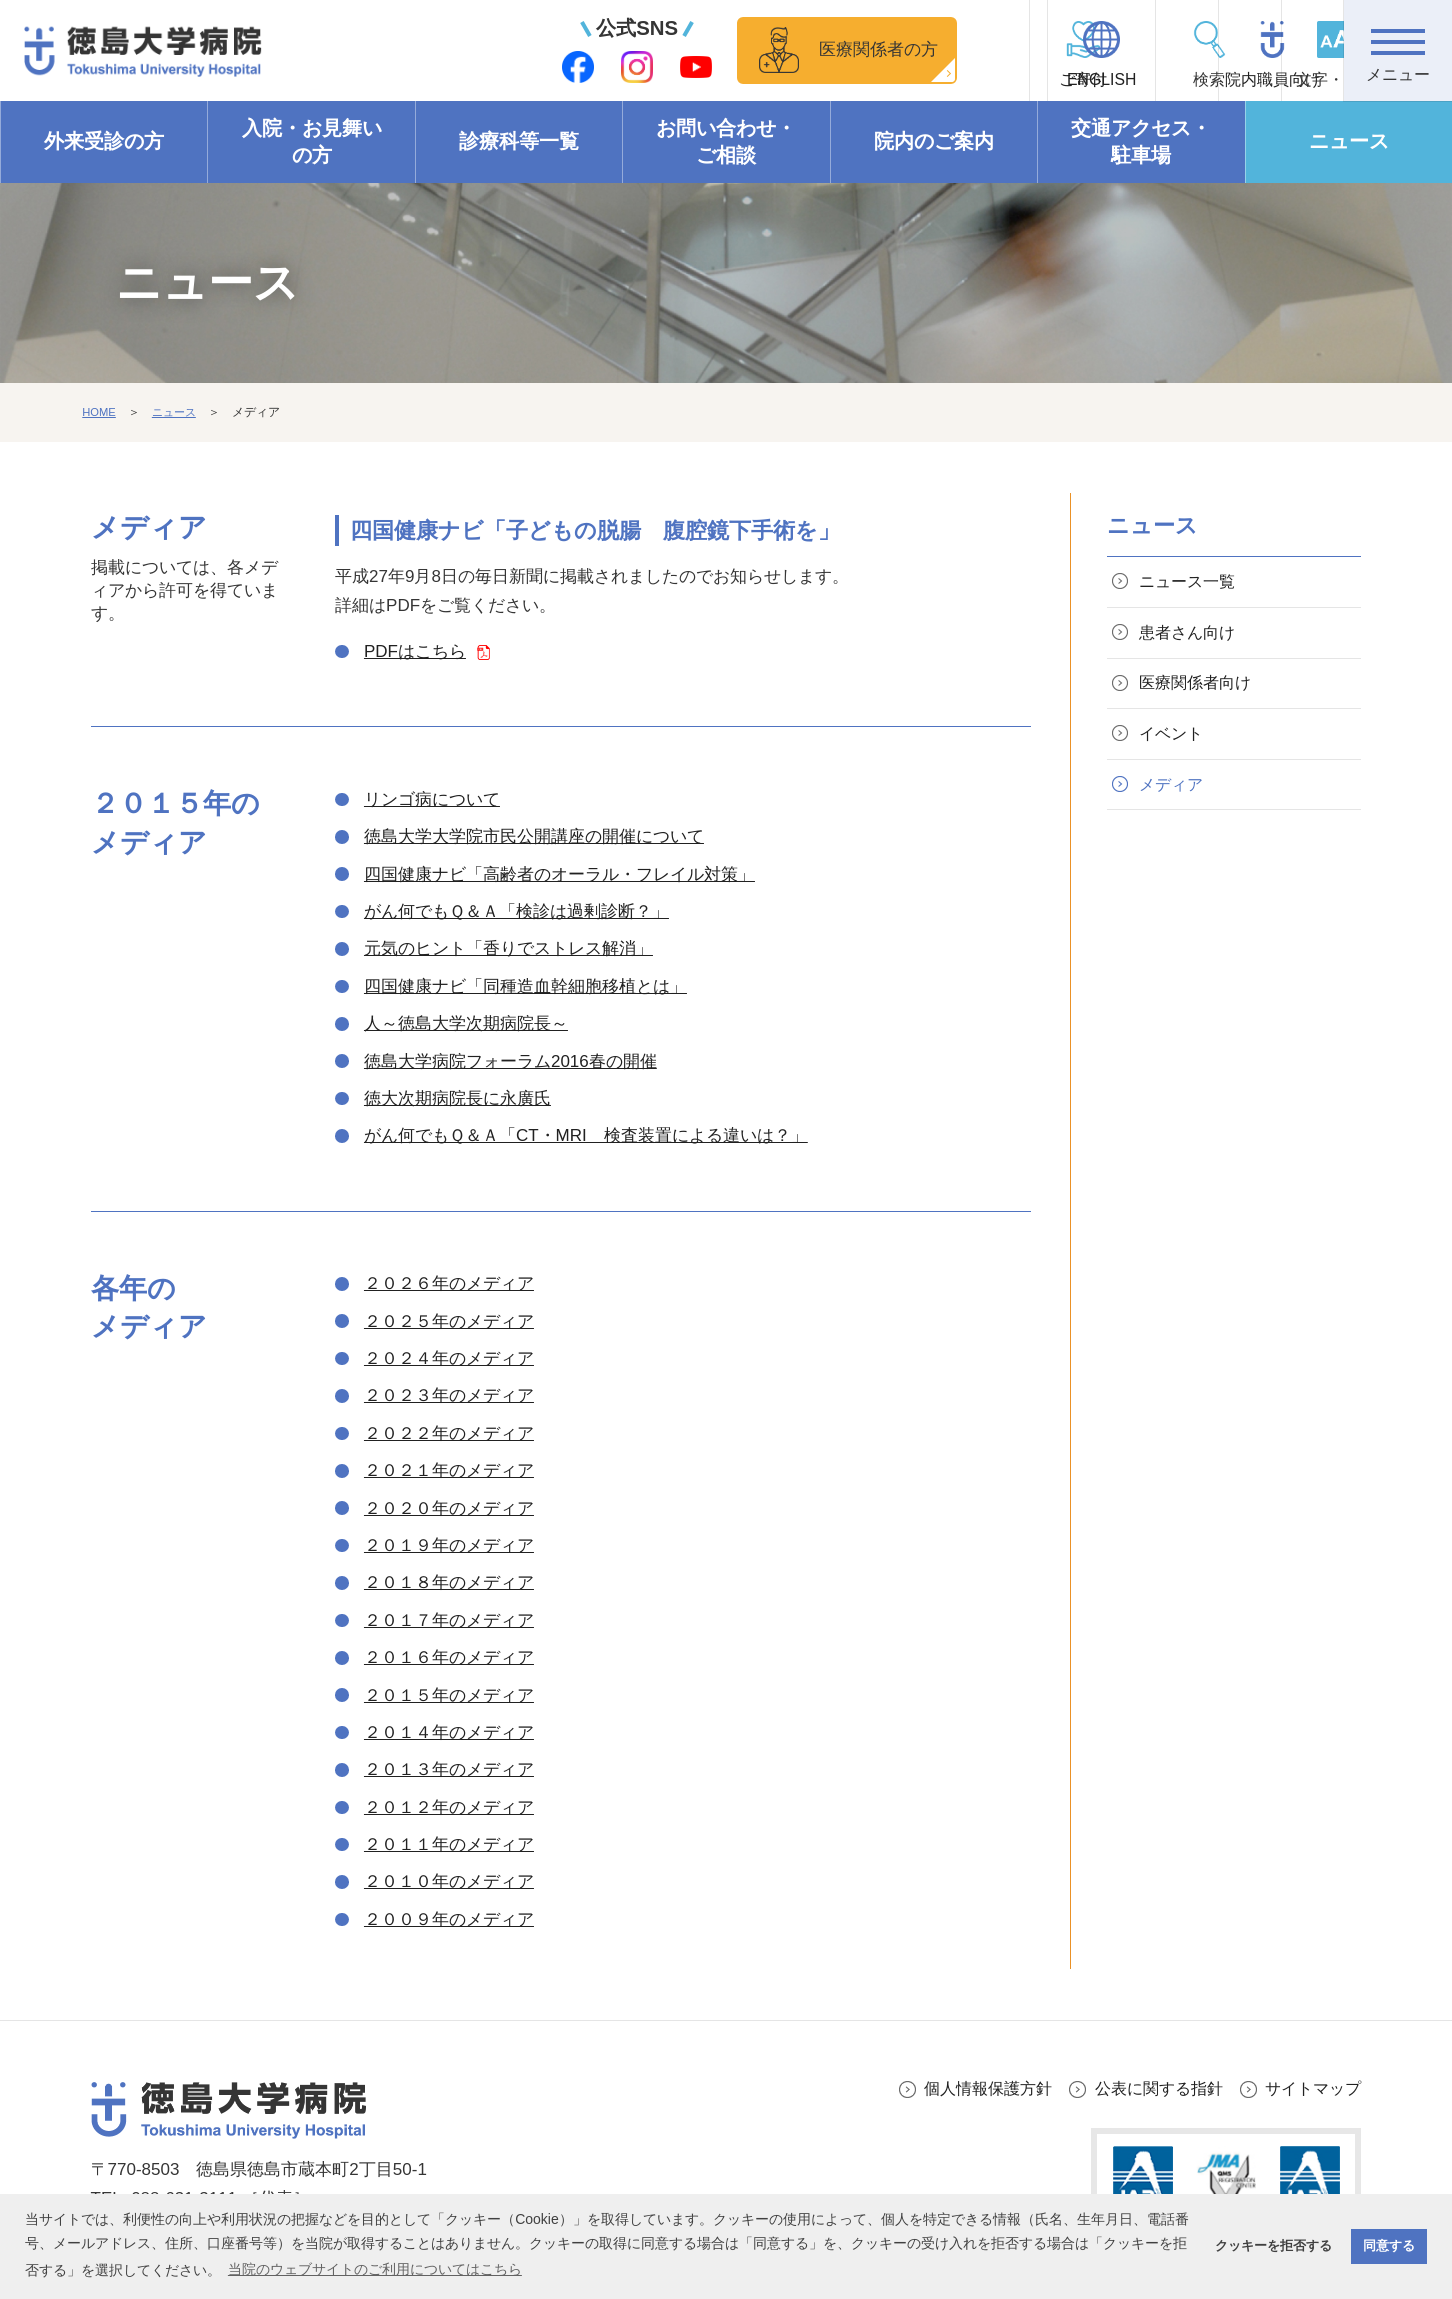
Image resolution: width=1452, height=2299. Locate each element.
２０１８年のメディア (449, 1583)
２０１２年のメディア (449, 1807)
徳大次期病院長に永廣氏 (457, 1098)
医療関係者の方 (696, 49)
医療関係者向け (1200, 691)
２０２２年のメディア (449, 1433)
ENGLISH (957, 80)
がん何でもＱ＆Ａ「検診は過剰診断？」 (516, 911)
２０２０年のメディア (449, 1508)
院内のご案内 (934, 142)
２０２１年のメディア (449, 1470)
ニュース (1349, 142)
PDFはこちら (415, 651)
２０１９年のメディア (449, 1545)
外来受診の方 (104, 142)
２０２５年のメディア (449, 1321)
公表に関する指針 (1149, 2088)
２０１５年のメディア (449, 1695)
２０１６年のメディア (449, 1657)
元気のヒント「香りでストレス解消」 (508, 949)
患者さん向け (1192, 637)
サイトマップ (1310, 2088)
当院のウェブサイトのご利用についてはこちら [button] (375, 2269)
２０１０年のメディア (449, 1882)
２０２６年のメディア (449, 1284)
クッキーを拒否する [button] (1273, 2246)
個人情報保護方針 (970, 2088)
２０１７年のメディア (449, 1620)
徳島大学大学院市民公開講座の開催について (534, 837)
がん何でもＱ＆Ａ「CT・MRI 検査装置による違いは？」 (586, 1136)
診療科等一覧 (519, 142)
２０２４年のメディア (449, 1358)
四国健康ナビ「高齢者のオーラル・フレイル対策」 (559, 874)
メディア (1175, 798)
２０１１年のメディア (449, 1844)
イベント (1175, 744)
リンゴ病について (432, 799)
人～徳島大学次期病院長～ (466, 1023)
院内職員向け (1178, 80)
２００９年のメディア (449, 1919)
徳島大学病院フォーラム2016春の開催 (510, 1061)
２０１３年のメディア (449, 1770)
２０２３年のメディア (449, 1396)
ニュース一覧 (1192, 583)
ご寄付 (848, 80)
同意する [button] (1389, 2246)
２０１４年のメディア (449, 1732)
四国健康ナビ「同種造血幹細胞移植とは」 (525, 986)
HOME (100, 413)
